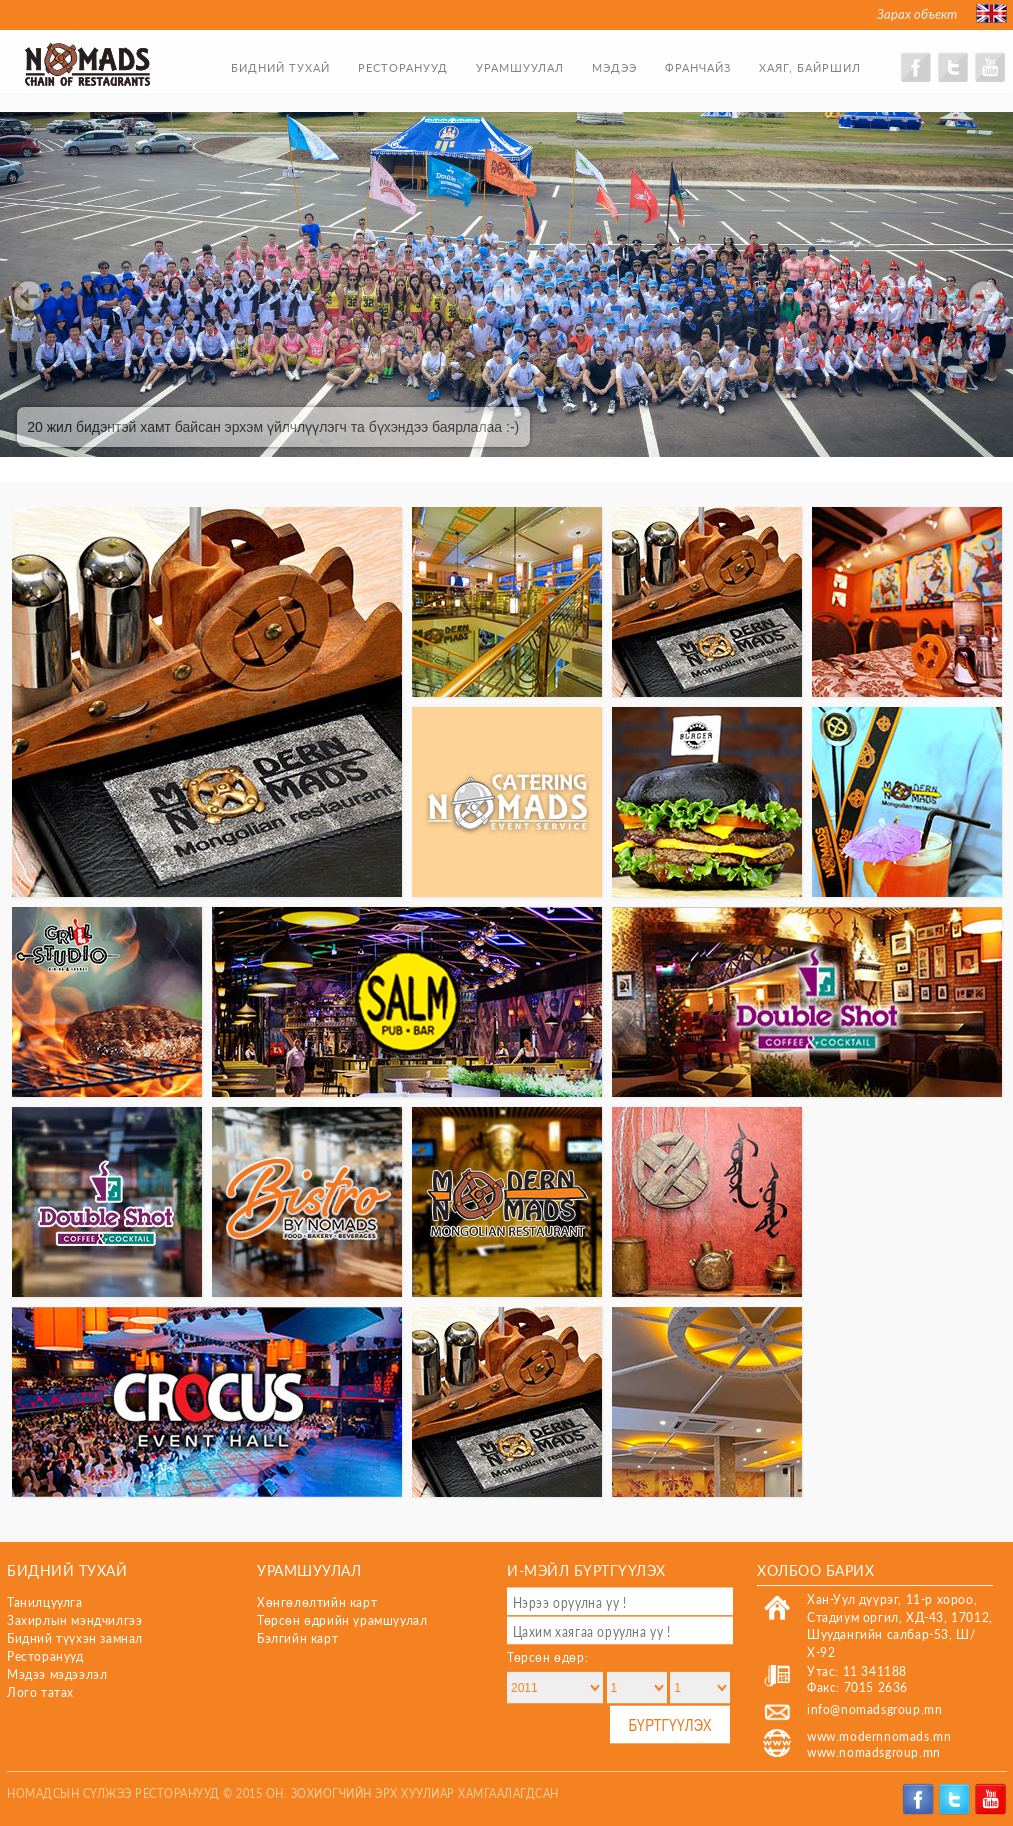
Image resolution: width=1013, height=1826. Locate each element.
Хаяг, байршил (810, 67)
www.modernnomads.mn (879, 1736)
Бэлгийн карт (297, 1638)
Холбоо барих (815, 1569)
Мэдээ (614, 67)
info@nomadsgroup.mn (874, 1709)
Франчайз (698, 67)
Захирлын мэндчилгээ (74, 1620)
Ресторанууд (403, 67)
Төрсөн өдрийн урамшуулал (342, 1620)
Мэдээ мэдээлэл (57, 1674)
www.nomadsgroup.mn (874, 1752)
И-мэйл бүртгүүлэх (586, 1569)
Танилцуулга (45, 1602)
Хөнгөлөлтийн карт (317, 1602)
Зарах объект (917, 14)
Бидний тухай (280, 67)
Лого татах (40, 1692)
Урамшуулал (520, 67)
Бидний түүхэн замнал (75, 1638)
